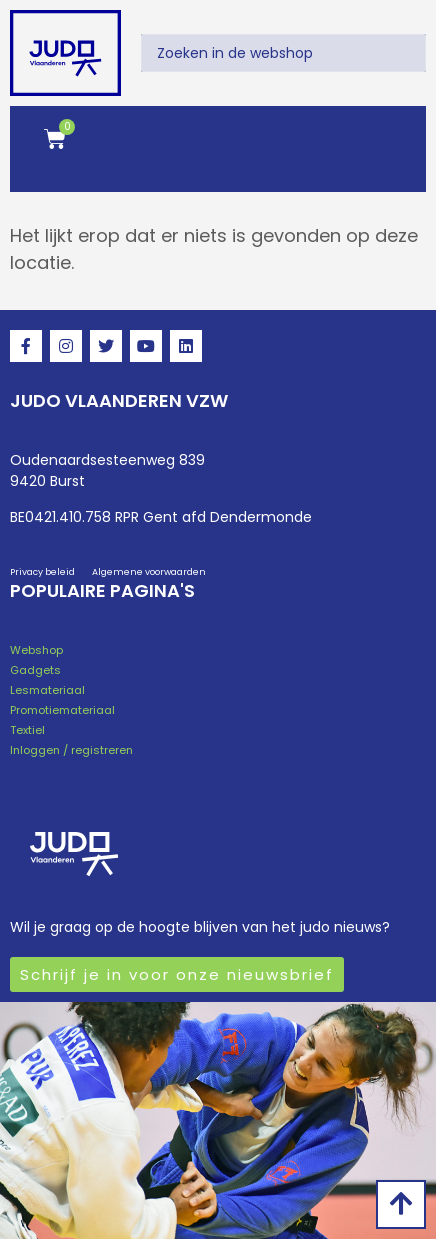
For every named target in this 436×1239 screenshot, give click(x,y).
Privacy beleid (42, 572)
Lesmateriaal (47, 690)
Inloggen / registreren (71, 750)
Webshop (36, 650)
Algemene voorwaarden (149, 572)
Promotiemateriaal (62, 710)
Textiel (27, 730)
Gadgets (35, 670)
